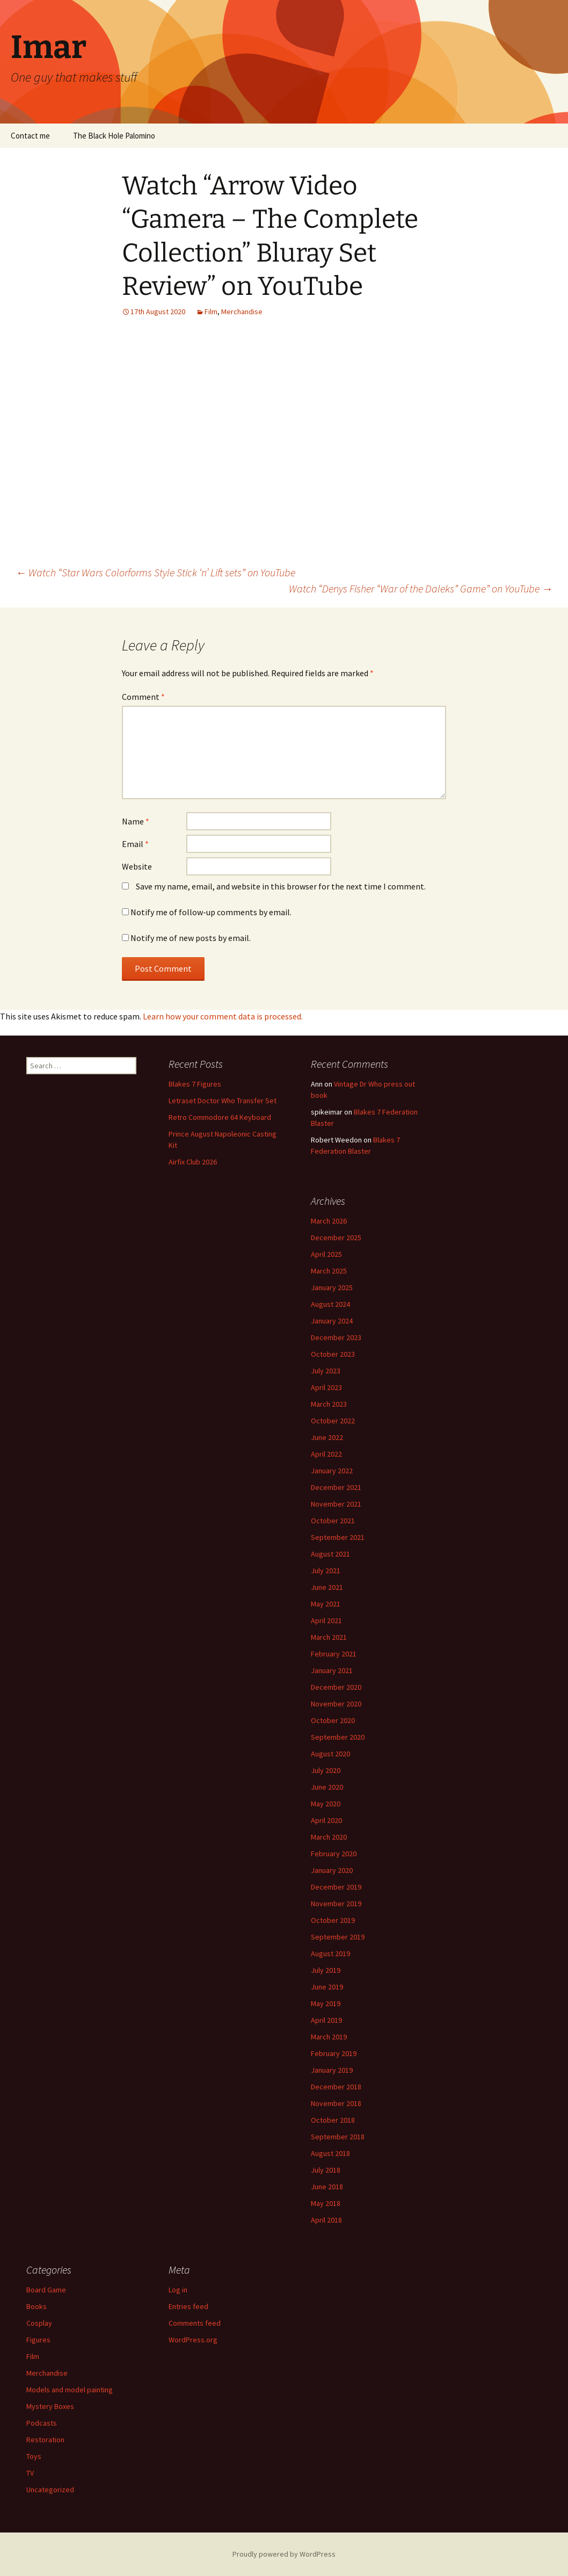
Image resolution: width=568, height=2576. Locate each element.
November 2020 (336, 1704)
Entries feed (188, 2306)
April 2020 (326, 1820)
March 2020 (329, 1837)
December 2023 (336, 1337)
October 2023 (333, 1354)
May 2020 (325, 1803)
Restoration (45, 2439)
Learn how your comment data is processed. (223, 1016)
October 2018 (333, 2120)
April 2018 (326, 2220)
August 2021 (330, 1554)
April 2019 (326, 2020)
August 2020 (330, 1754)
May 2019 (325, 2003)
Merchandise (242, 311)
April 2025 (326, 1254)
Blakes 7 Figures (195, 1084)
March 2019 (329, 2037)
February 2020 (333, 1853)
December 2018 (336, 2087)
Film (211, 311)
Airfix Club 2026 (193, 1162)
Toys (33, 2456)
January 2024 (332, 1321)
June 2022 (327, 1437)
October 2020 (333, 1720)
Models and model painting (69, 2389)
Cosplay (39, 2323)
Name (135, 821)
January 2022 (332, 1470)
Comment (143, 696)
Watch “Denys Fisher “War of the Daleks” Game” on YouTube (420, 588)
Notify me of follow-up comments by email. (211, 912)
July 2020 (325, 1770)
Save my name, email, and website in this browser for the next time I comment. (281, 886)
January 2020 (332, 1870)
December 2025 (336, 1237)
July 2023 (325, 1371)
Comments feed (195, 2323)
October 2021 (333, 1520)
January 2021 (332, 1670)
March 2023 (329, 1404)
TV (30, 2473)
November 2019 (336, 1903)
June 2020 (327, 1787)
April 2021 (326, 1620)
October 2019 (333, 1920)
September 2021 (338, 1537)
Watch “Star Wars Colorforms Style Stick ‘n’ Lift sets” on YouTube (155, 572)
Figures (38, 2340)
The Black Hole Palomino (114, 136)
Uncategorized (50, 2489)
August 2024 (330, 1304)
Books (36, 2306)
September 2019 (338, 1937)
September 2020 (338, 1737)
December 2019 (336, 1887)
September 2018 (338, 2136)
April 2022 (326, 1454)
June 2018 (327, 2186)
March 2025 (329, 1271)
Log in (178, 2290)
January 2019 (332, 2070)
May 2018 (325, 2203)
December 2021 (336, 1487)
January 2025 (332, 1287)
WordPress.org (193, 2340)
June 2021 (327, 1587)
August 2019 (330, 1953)
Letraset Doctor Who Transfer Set (222, 1100)
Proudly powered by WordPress (284, 2554)
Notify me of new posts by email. (190, 937)
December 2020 (336, 1687)
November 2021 (336, 1504)
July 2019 (325, 1970)
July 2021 (325, 1570)
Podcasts (41, 2423)
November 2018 (336, 2103)
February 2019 (333, 2053)
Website (137, 866)
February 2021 (333, 1654)
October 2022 (333, 1421)
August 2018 (330, 2153)
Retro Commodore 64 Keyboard (220, 1117)
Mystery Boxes (50, 2406)
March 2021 (329, 1637)
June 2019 (327, 1987)
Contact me (30, 136)
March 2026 (329, 1221)
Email (135, 843)
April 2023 (326, 1387)
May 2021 (325, 1604)
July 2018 (325, 2170)
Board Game (46, 2290)
